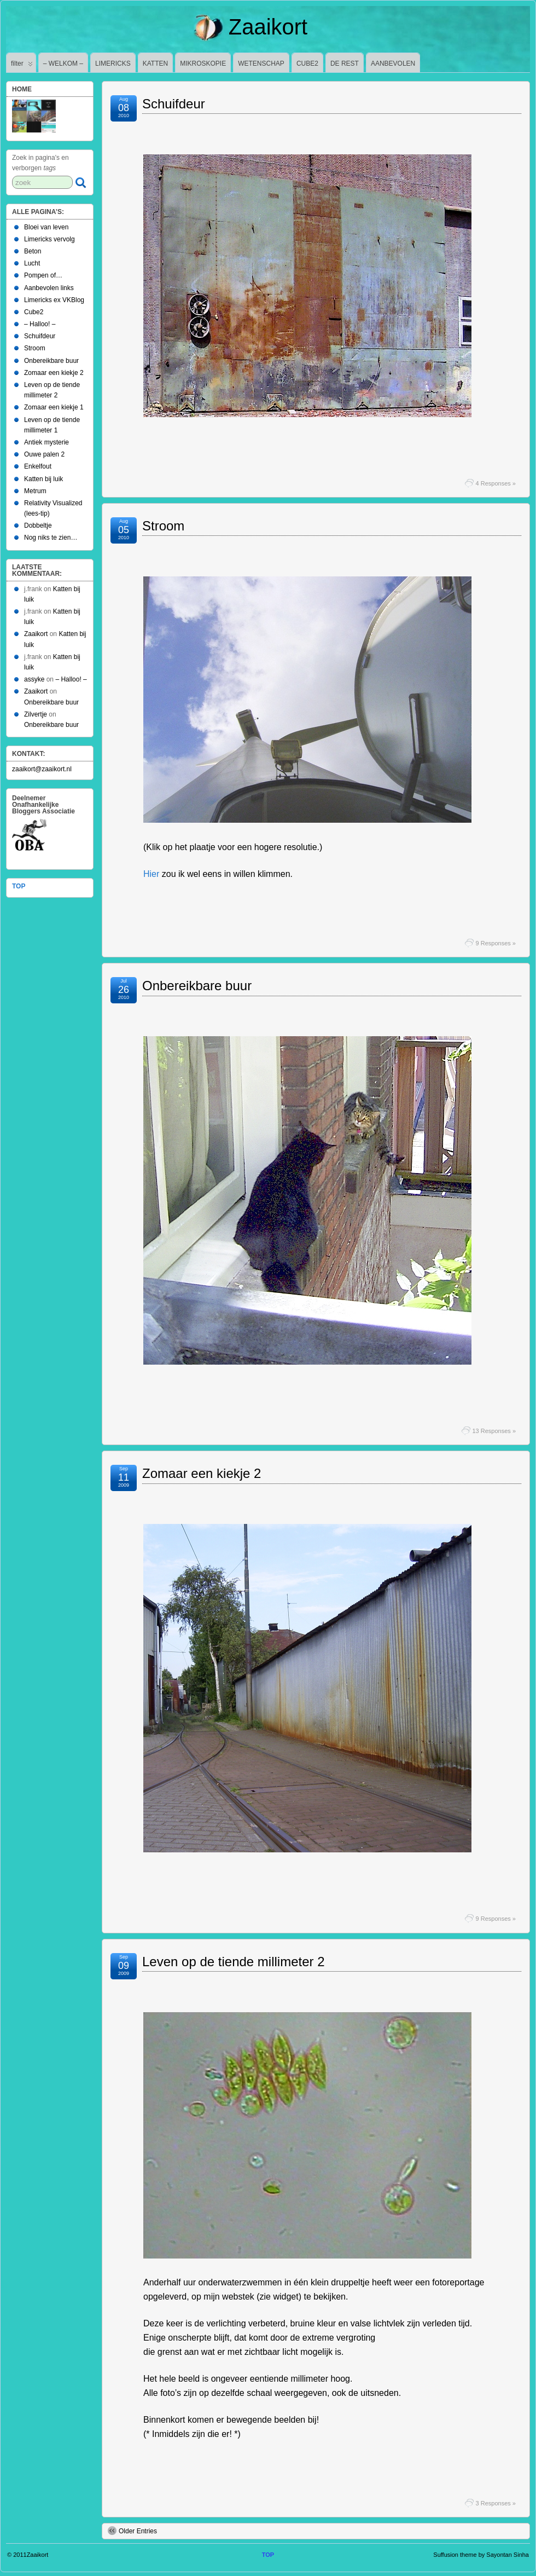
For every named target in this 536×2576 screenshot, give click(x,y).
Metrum (35, 491)
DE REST (344, 63)
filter (22, 66)
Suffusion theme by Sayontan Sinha (481, 2554)
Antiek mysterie (46, 442)
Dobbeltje (38, 525)
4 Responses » (496, 483)
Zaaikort (268, 27)
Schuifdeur (173, 103)
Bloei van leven (46, 227)
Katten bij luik (43, 479)
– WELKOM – (63, 63)
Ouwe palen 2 (44, 454)
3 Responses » (496, 2503)
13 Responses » (494, 1431)
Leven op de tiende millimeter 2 (233, 1961)
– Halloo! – (39, 324)
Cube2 (33, 312)
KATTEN (155, 63)
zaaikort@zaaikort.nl (42, 769)
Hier (151, 874)
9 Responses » (496, 943)
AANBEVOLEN (393, 63)
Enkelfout (37, 466)
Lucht (32, 263)
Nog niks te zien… (50, 537)
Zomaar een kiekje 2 (201, 1473)
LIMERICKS (113, 63)
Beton (32, 251)
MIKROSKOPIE (203, 63)
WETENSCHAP (261, 63)
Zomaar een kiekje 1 (54, 407)
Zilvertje (35, 714)
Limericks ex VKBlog (54, 300)
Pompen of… (43, 275)
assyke (34, 679)
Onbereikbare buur (197, 985)
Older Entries (132, 2530)
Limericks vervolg (49, 239)
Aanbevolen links (49, 288)
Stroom (163, 525)
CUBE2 (307, 63)
